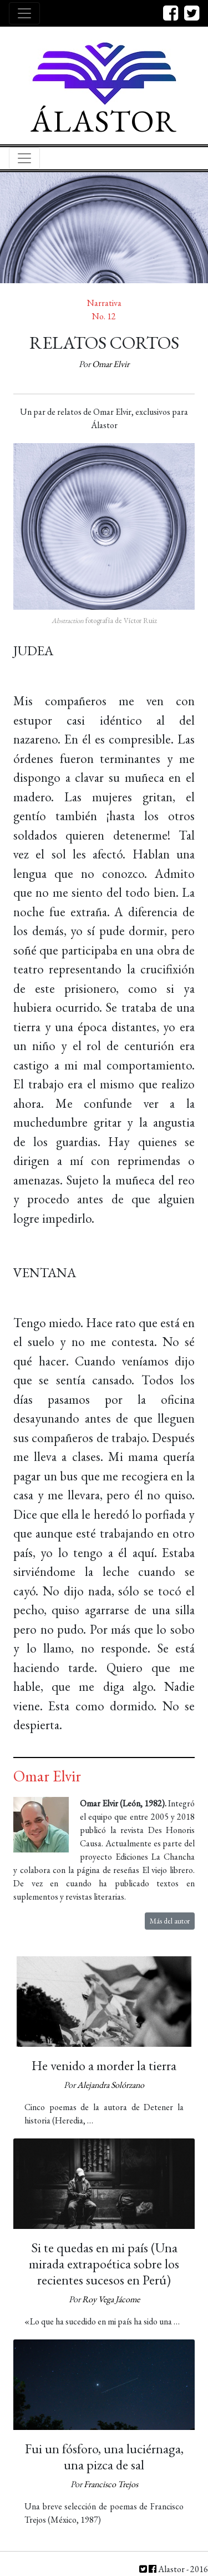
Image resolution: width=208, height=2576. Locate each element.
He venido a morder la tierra (104, 2065)
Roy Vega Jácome (111, 2299)
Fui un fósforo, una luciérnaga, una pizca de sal (104, 2456)
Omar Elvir (110, 364)
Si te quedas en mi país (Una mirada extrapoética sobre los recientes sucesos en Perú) (104, 2263)
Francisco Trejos (111, 2484)
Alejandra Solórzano (110, 2085)
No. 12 (104, 316)
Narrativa (104, 303)
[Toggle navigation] (24, 13)
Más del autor (170, 1921)
